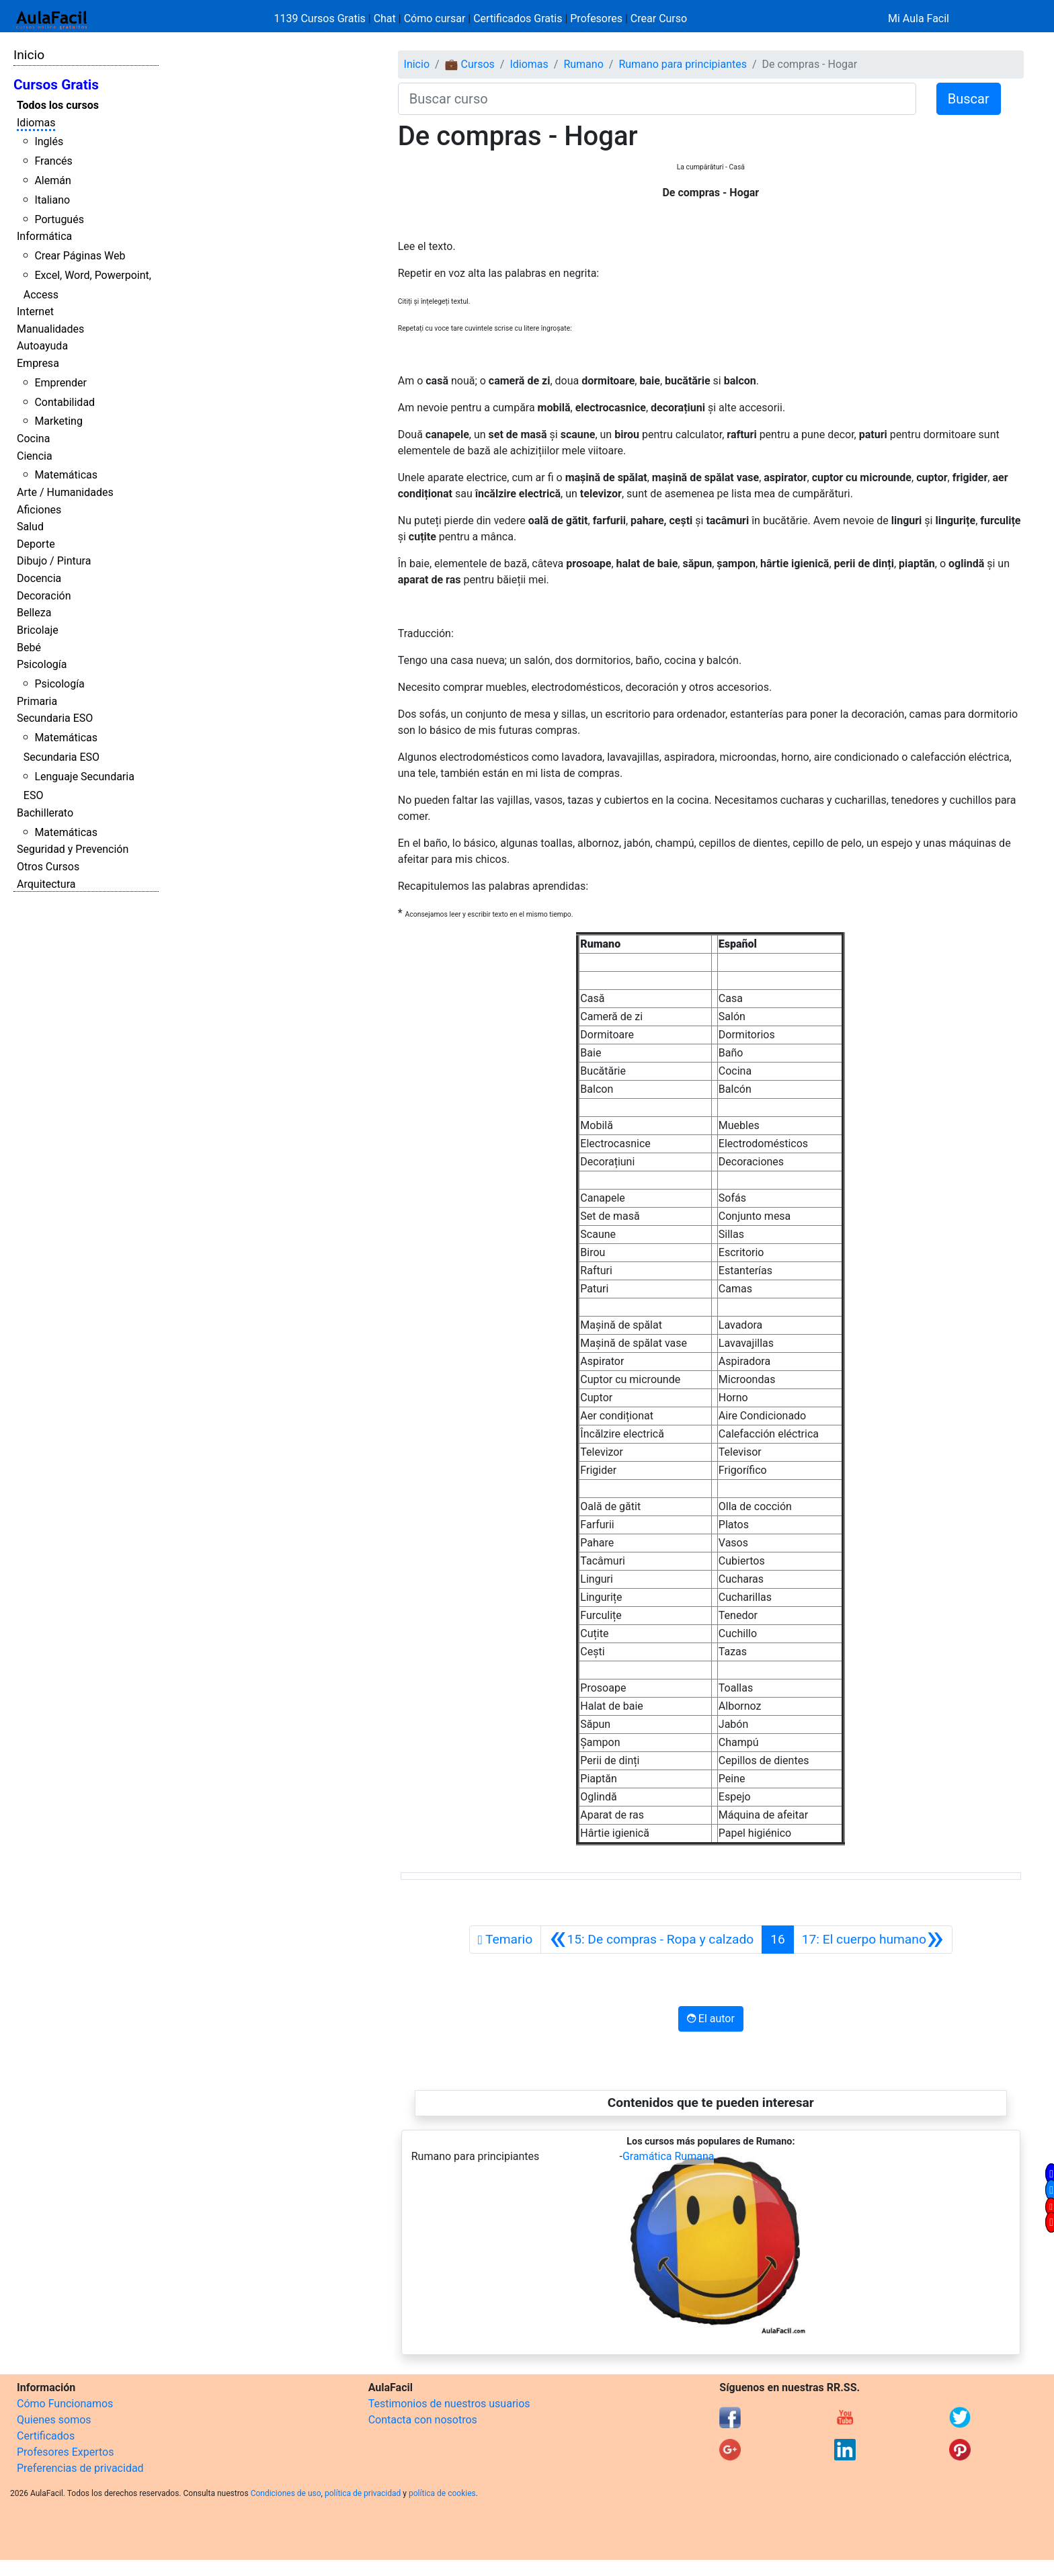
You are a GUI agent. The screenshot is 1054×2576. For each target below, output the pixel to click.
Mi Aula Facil (918, 18)
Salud (30, 526)
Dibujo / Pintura (54, 560)
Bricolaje (37, 630)
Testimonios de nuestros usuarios (449, 2403)
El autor (711, 2018)
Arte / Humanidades (65, 492)
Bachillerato (45, 812)
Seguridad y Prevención (72, 849)
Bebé (29, 647)
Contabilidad (64, 402)
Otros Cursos (48, 866)
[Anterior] (651, 1939)
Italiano (52, 200)
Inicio (28, 55)
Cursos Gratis (56, 85)
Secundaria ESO (55, 718)
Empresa (38, 363)
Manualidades (50, 329)
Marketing (58, 421)
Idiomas (36, 122)
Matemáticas (65, 474)
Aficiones (39, 509)
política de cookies (442, 2493)
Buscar (968, 99)
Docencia (39, 578)
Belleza (34, 612)
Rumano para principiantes (682, 64)
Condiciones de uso (286, 2493)
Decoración (44, 595)
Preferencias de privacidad (80, 2468)
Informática (44, 236)
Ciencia (34, 456)
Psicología (42, 664)
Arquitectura (46, 884)
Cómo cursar (435, 18)
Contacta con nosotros (422, 2419)
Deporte (36, 544)
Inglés (48, 141)
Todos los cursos (58, 105)
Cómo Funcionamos (65, 2403)
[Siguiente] (872, 1939)
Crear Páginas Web (79, 255)
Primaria (37, 701)
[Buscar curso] (657, 99)
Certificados (46, 2435)
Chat (385, 18)
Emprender (60, 382)
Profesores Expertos (65, 2452)
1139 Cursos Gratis (321, 18)
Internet (35, 311)
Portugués (59, 219)
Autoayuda (42, 345)
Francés (53, 161)
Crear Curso (659, 18)
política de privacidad (363, 2493)
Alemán (52, 180)
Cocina (33, 438)
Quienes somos (54, 2419)
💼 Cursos (470, 64)
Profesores (596, 18)
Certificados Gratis (517, 18)
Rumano (583, 64)
